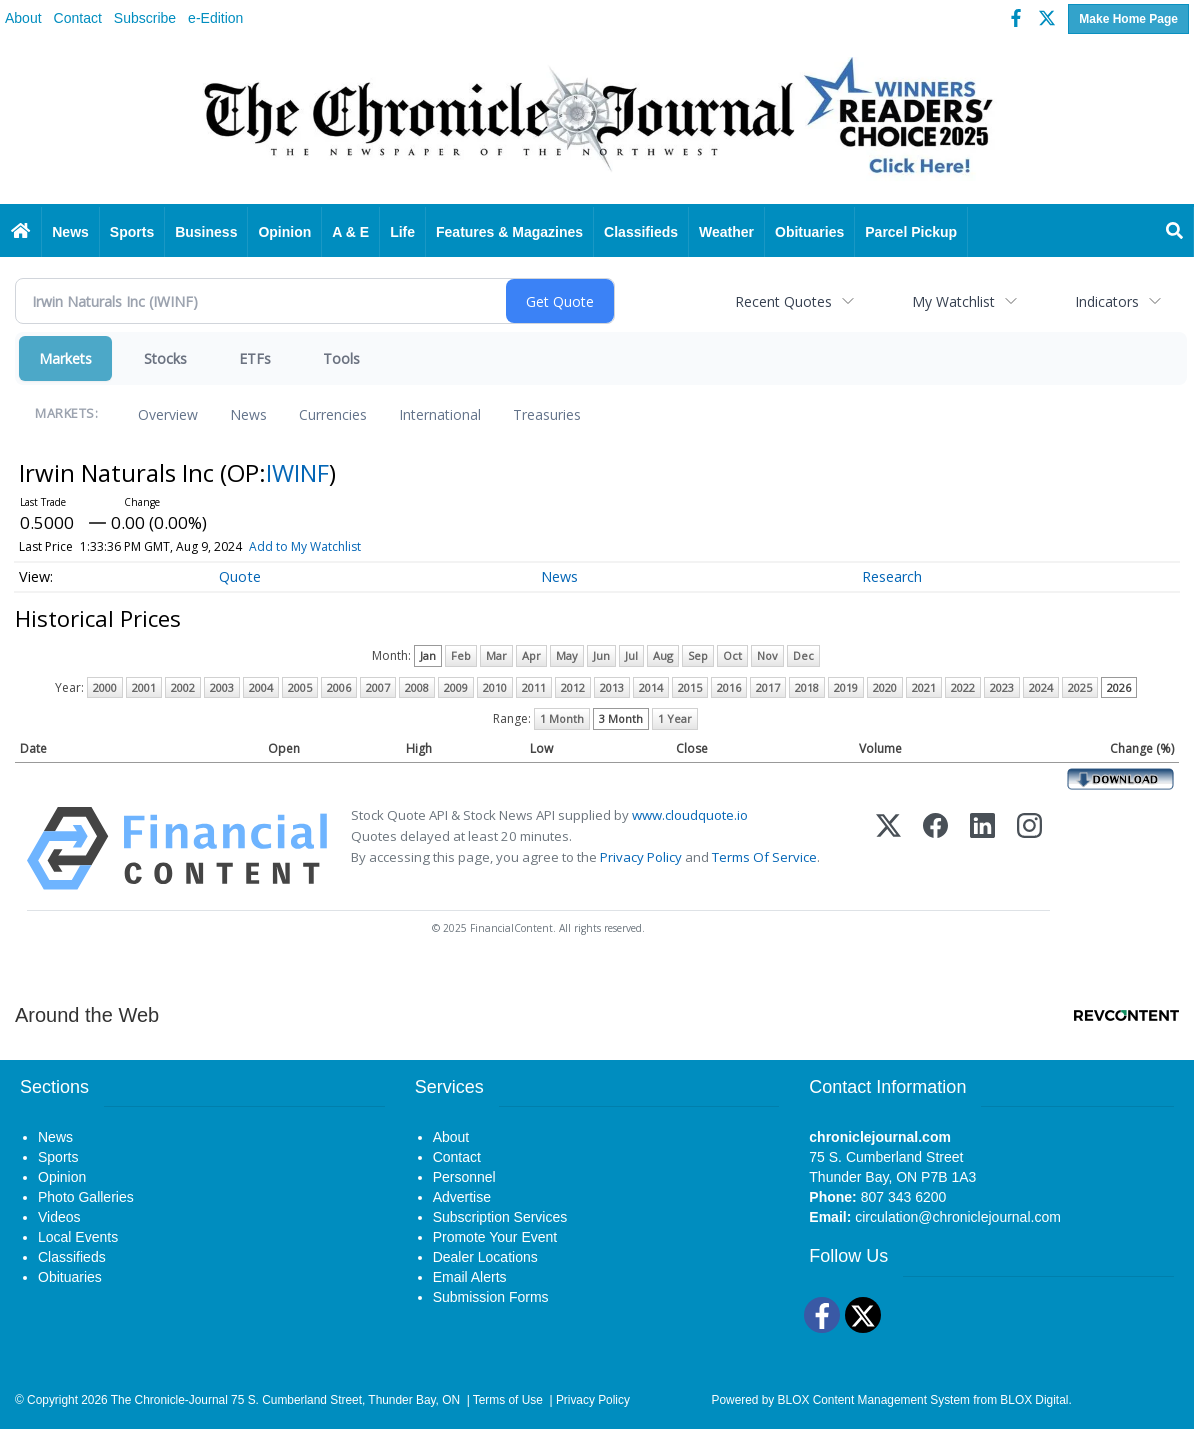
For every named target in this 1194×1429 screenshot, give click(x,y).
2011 (534, 687)
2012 (573, 687)
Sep (698, 655)
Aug (663, 655)
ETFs (255, 358)
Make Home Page (1128, 19)
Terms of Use (508, 1400)
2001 (144, 687)
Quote (240, 576)
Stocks (165, 358)
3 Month (621, 718)
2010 (495, 687)
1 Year (675, 718)
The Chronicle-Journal (169, 1400)
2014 (651, 687)
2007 (378, 687)
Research (892, 576)
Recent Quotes (783, 301)
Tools (341, 358)
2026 (1119, 687)
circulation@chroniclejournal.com (958, 1217)
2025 (1080, 687)
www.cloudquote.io (690, 815)
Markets (65, 358)
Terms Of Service (764, 857)
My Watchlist (953, 301)
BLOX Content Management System (874, 1400)
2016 (729, 687)
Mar (496, 655)
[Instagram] (1029, 848)
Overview (168, 414)
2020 (885, 687)
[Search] (1175, 232)
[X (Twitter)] (888, 848)
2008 (417, 687)
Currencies (333, 414)
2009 (456, 687)
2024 (1041, 687)
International (440, 414)
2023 (1002, 687)
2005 (300, 687)
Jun (601, 655)
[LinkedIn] (982, 848)
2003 (222, 687)
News (248, 414)
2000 (105, 687)
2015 (690, 687)
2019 (846, 687)
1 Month (562, 718)
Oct (732, 655)
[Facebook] (935, 848)
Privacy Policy (641, 857)
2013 (612, 687)
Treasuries (547, 414)
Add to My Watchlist (305, 546)
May (567, 655)
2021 (924, 687)
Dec (803, 655)
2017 (768, 687)
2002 (183, 687)
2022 (963, 687)
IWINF (297, 472)
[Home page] (597, 122)
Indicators (1107, 301)
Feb (461, 655)
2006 (339, 687)
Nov (767, 655)
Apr (531, 655)
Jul (631, 655)
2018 (807, 687)
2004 (261, 687)
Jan (428, 655)
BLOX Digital (1034, 1400)
